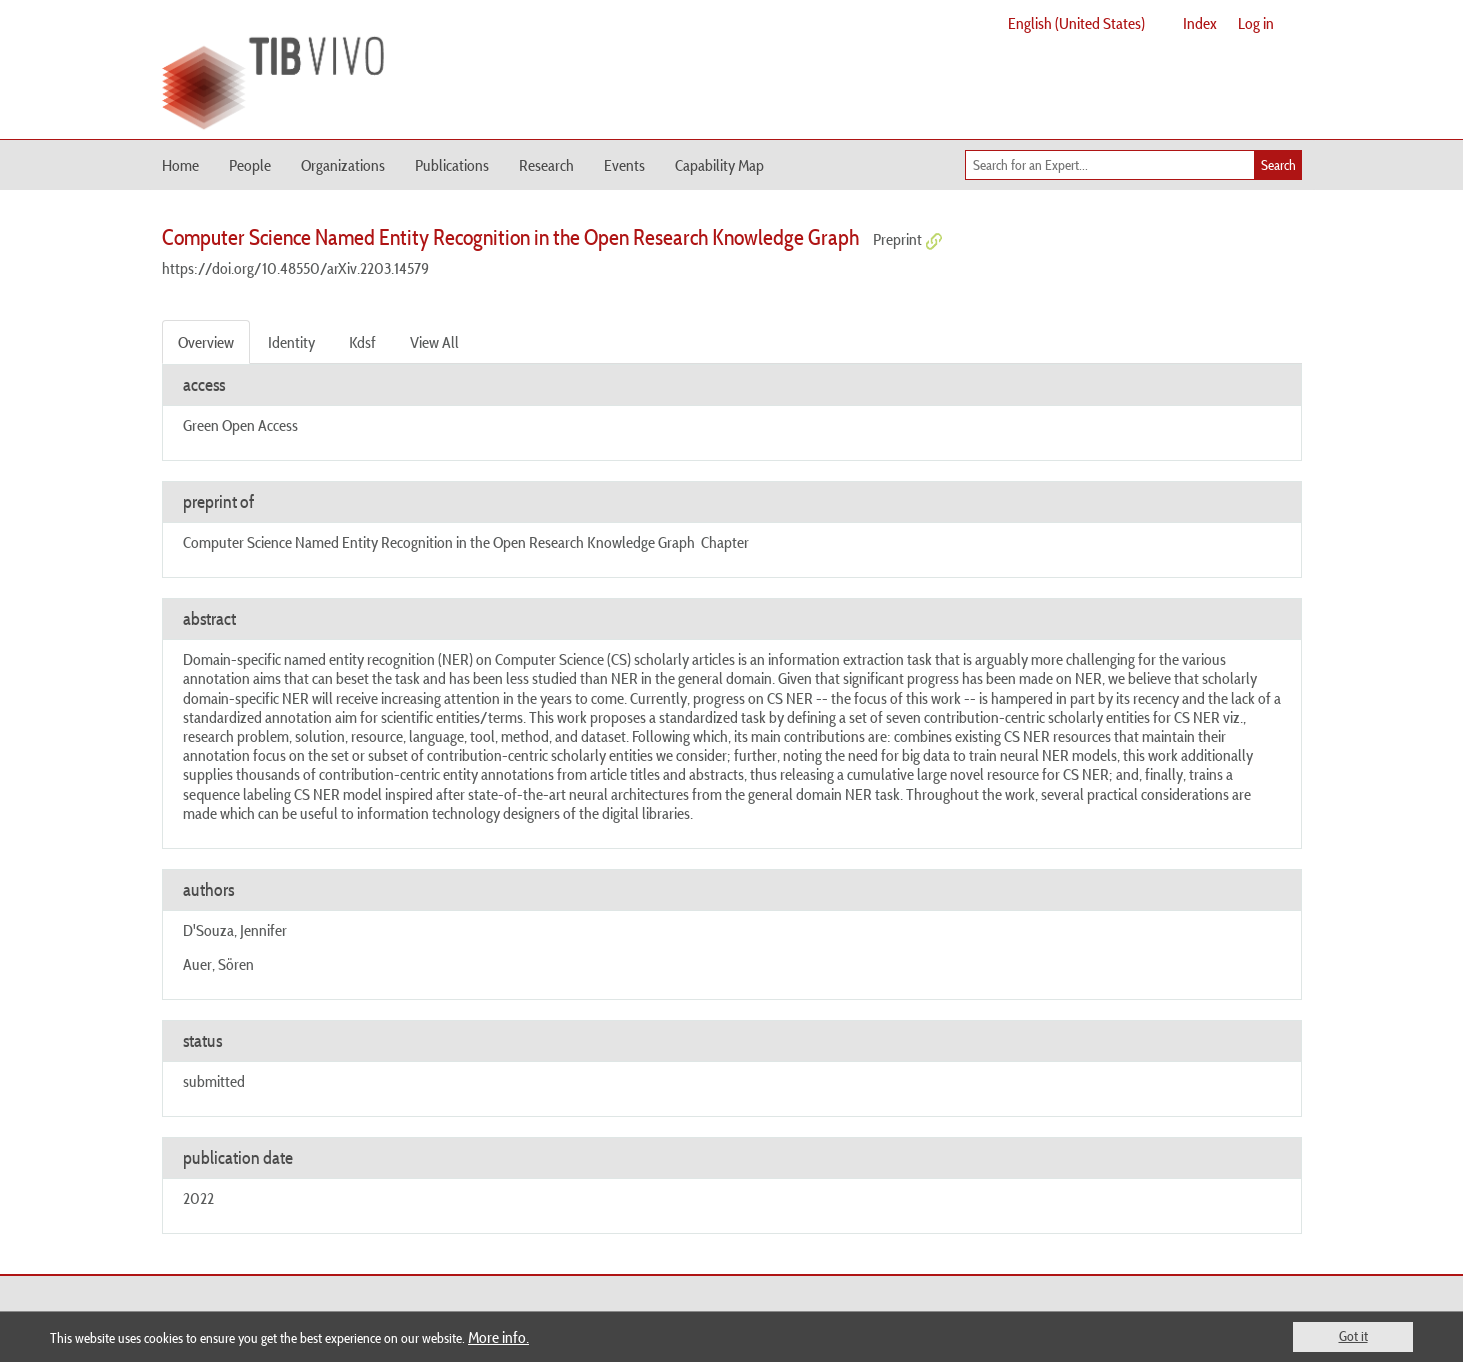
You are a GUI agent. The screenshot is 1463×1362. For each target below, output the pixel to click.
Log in (1256, 23)
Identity (291, 342)
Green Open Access (240, 425)
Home (180, 165)
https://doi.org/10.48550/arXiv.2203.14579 (295, 268)
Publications (452, 165)
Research (546, 165)
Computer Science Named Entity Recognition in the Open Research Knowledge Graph (439, 542)
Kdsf (362, 342)
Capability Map (719, 165)
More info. (498, 1337)
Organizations (343, 165)
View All (434, 342)
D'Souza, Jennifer (235, 930)
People (250, 165)
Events (624, 165)
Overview (206, 342)
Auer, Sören (218, 964)
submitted (214, 1081)
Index (1200, 23)
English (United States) (1076, 23)
